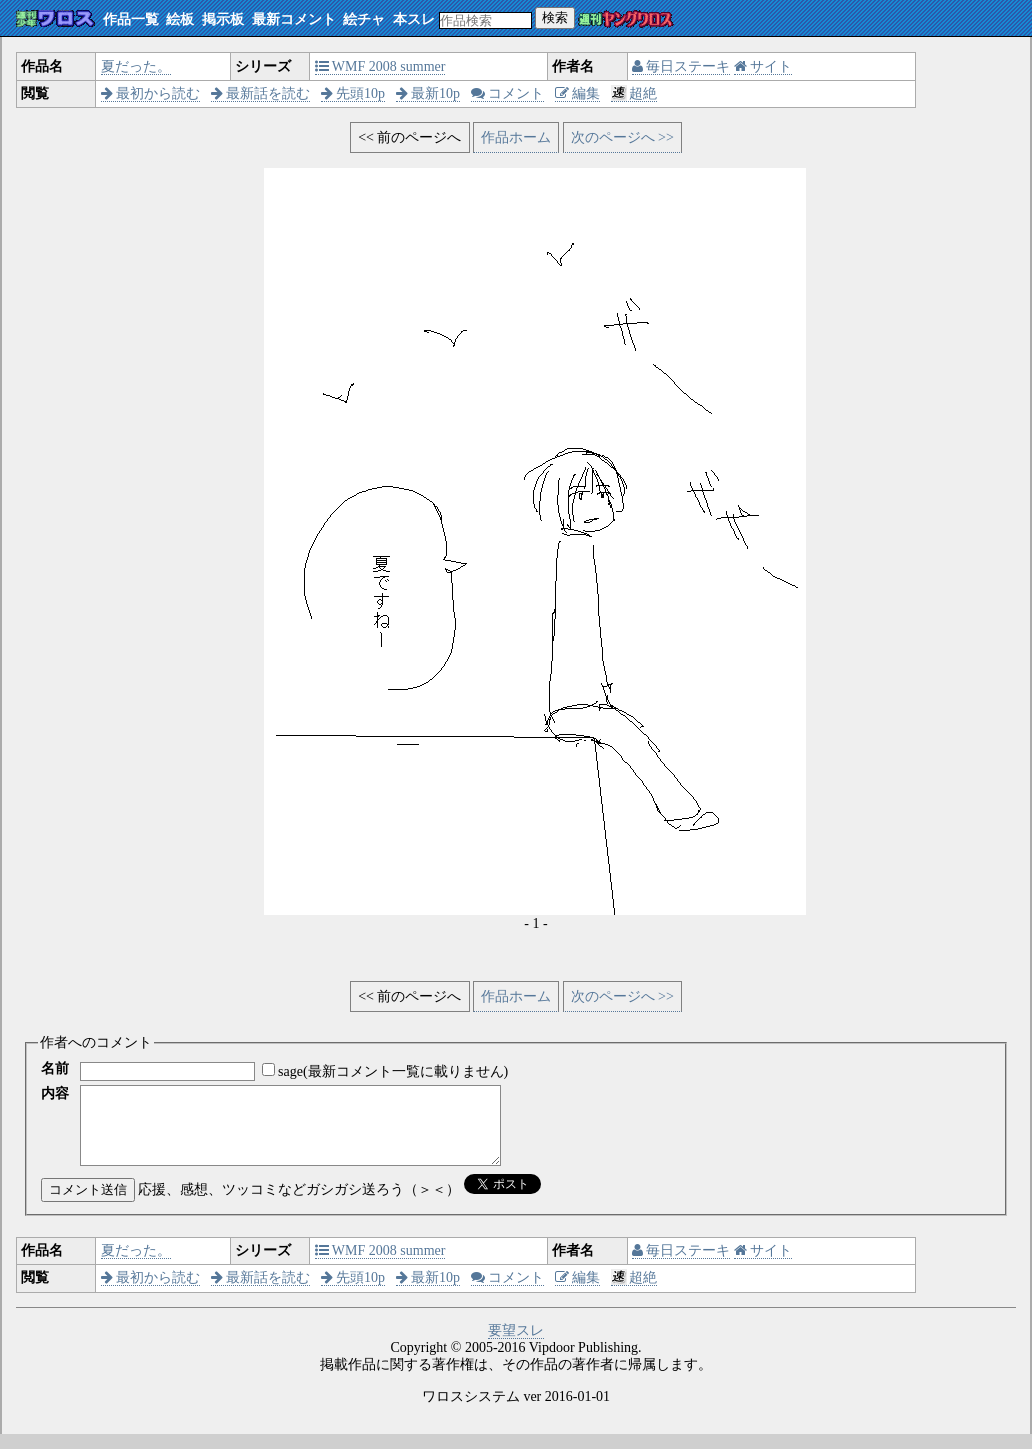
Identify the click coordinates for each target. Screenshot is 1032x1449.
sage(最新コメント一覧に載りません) (393, 1071)
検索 (555, 17)
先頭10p (353, 93)
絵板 (180, 19)
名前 (55, 1068)
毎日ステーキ (681, 66)
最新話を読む (261, 93)
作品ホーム (516, 137)
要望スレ (516, 1345)
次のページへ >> (622, 137)
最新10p (428, 93)
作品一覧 (131, 19)
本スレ (414, 19)
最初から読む (151, 93)
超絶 (634, 93)
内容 (55, 1093)
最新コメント (294, 19)
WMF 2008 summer (380, 66)
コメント (508, 93)
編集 (578, 93)
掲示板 (223, 19)
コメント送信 (88, 1204)
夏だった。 (136, 66)
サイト (763, 66)
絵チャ (364, 19)
